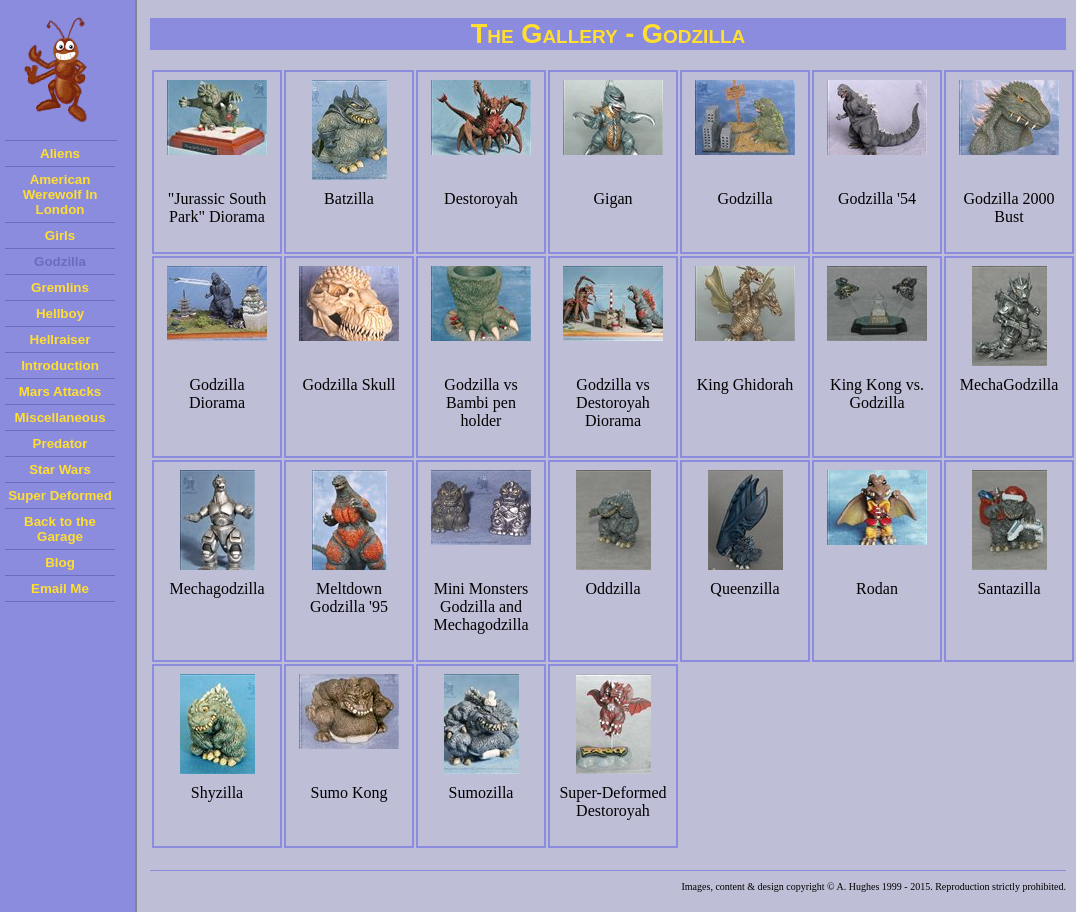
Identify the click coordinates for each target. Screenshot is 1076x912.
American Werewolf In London (60, 194)
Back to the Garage (60, 529)
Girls (60, 235)
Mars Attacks (60, 391)
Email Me (60, 588)
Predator (60, 443)
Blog (60, 562)
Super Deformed (60, 495)
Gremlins (60, 287)
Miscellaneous (59, 417)
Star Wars (60, 469)
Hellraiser (60, 339)
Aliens (60, 153)
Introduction (60, 365)
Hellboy (60, 313)
